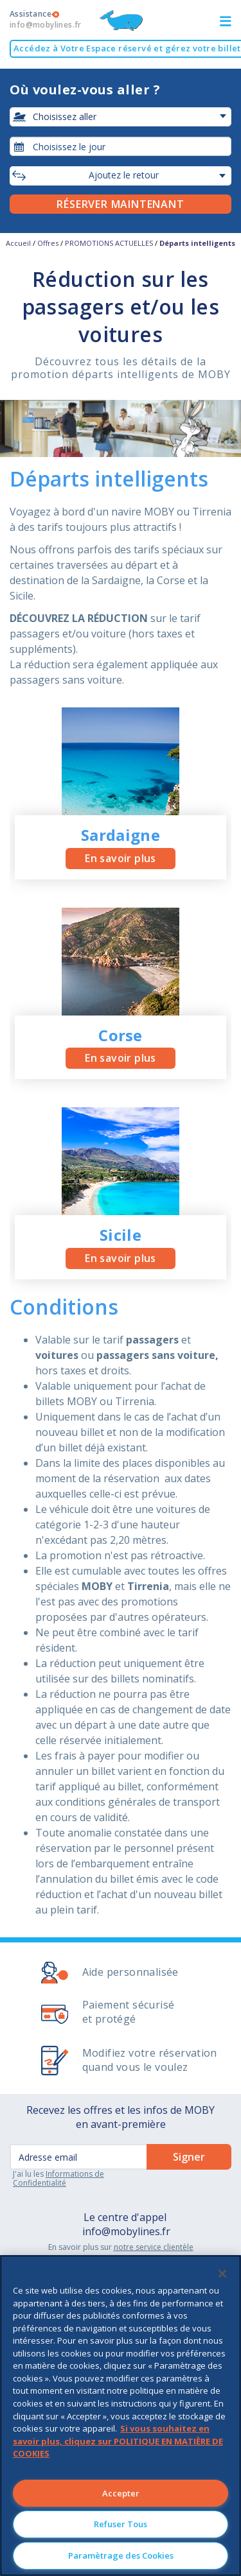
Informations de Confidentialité (58, 2178)
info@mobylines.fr (126, 2231)
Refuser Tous (120, 2524)
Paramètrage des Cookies (121, 2555)
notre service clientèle (153, 2247)
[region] (120, 2415)
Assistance (46, 19)
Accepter (120, 2493)
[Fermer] (222, 2274)
